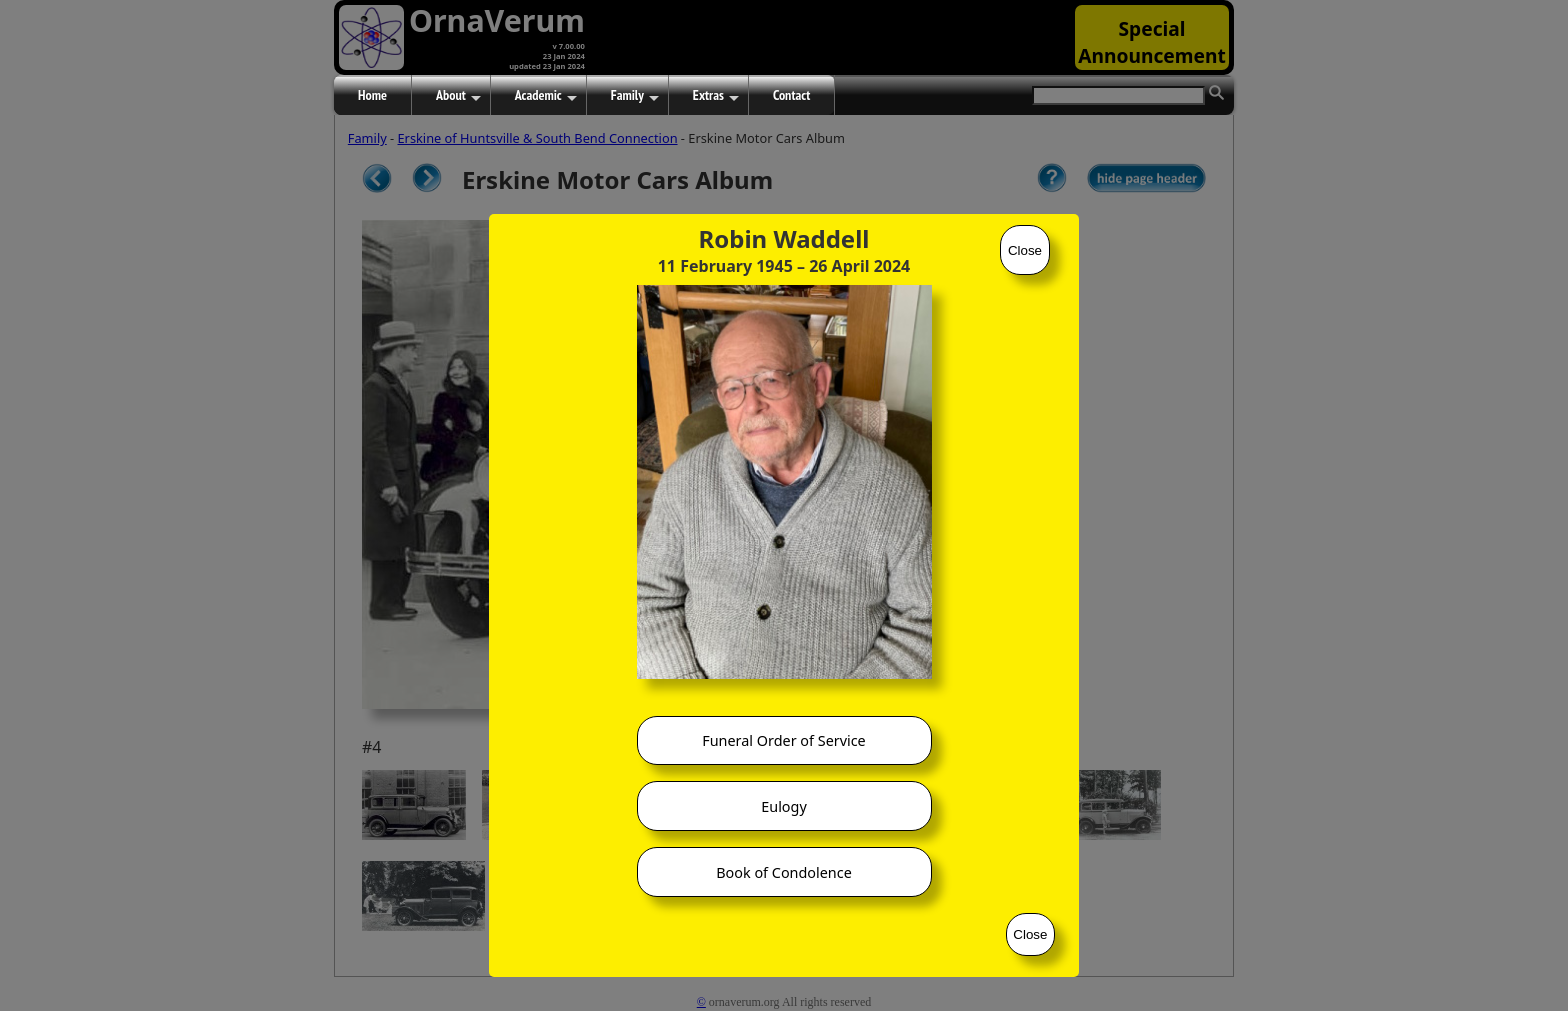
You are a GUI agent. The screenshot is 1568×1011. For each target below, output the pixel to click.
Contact (791, 95)
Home (372, 95)
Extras (716, 96)
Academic (546, 96)
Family (635, 96)
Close (1025, 250)
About (458, 96)
